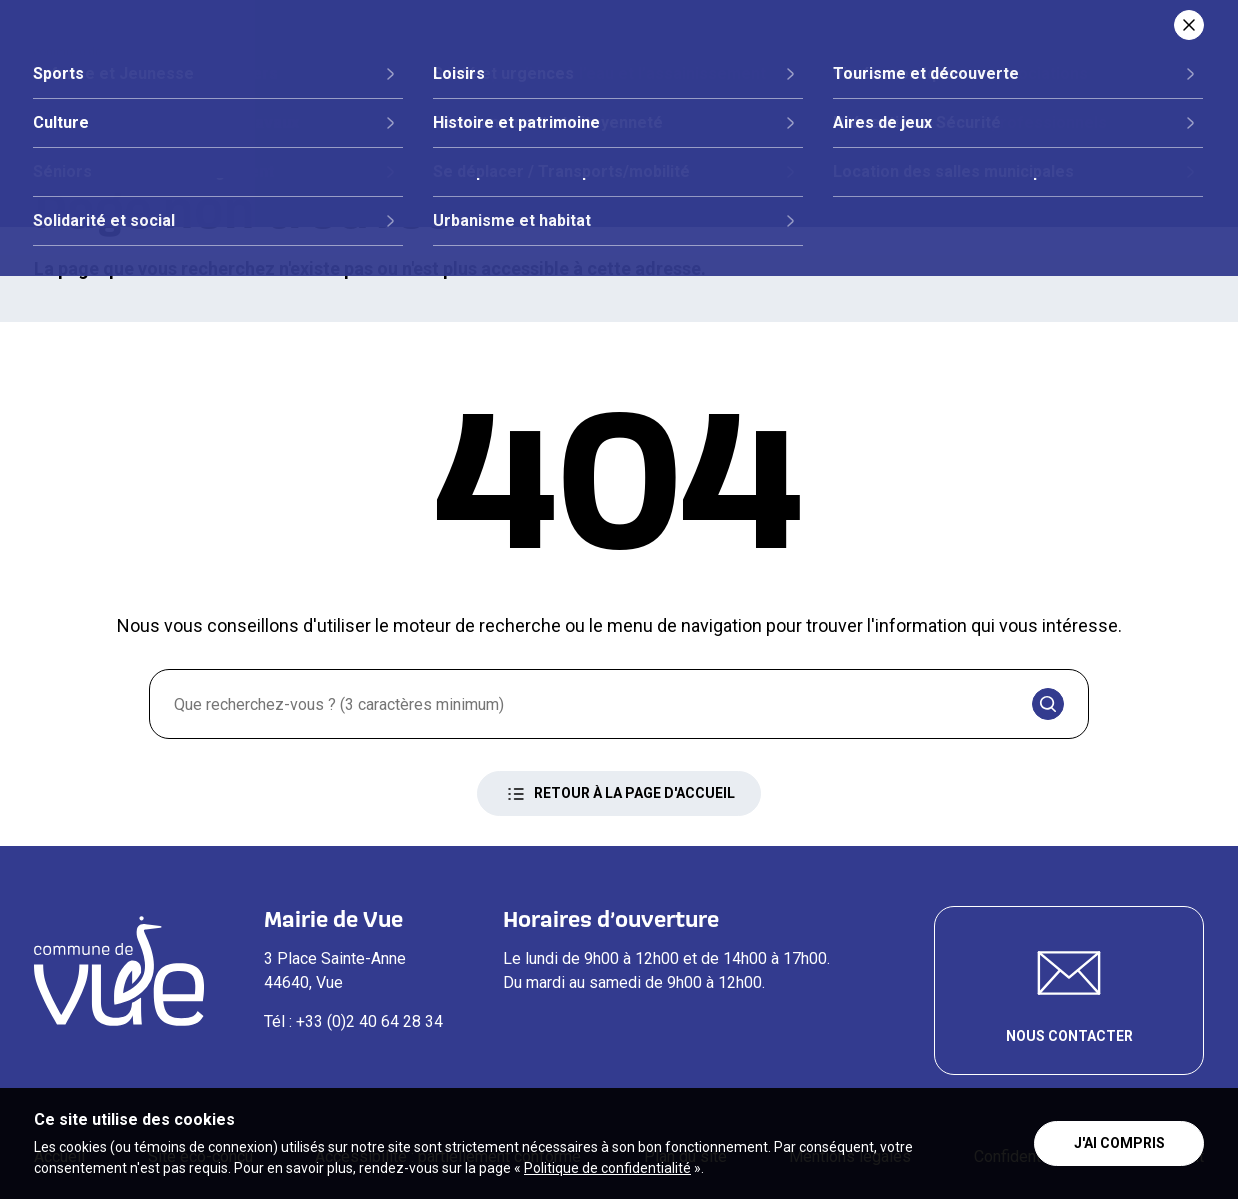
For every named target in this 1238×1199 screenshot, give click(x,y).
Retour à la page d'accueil (619, 794)
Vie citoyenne (523, 86)
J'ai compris (1119, 1143)
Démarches (681, 86)
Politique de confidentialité (607, 1168)
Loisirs (995, 86)
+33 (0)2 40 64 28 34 (369, 1021)
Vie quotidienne (848, 86)
